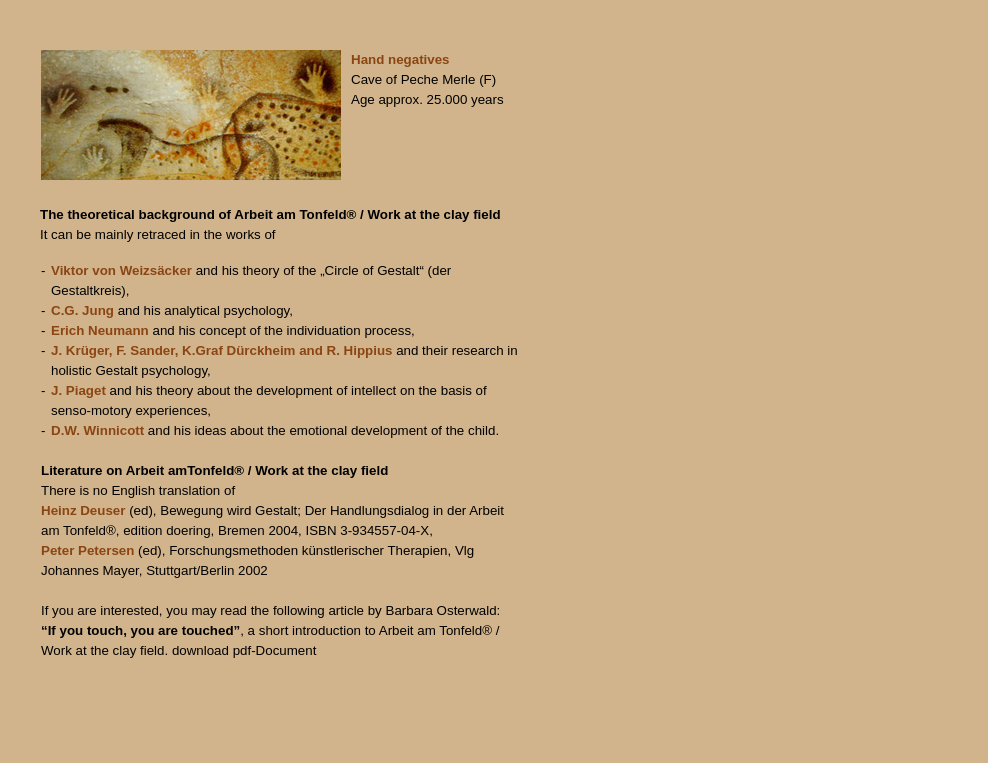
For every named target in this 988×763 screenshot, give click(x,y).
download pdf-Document (244, 650)
